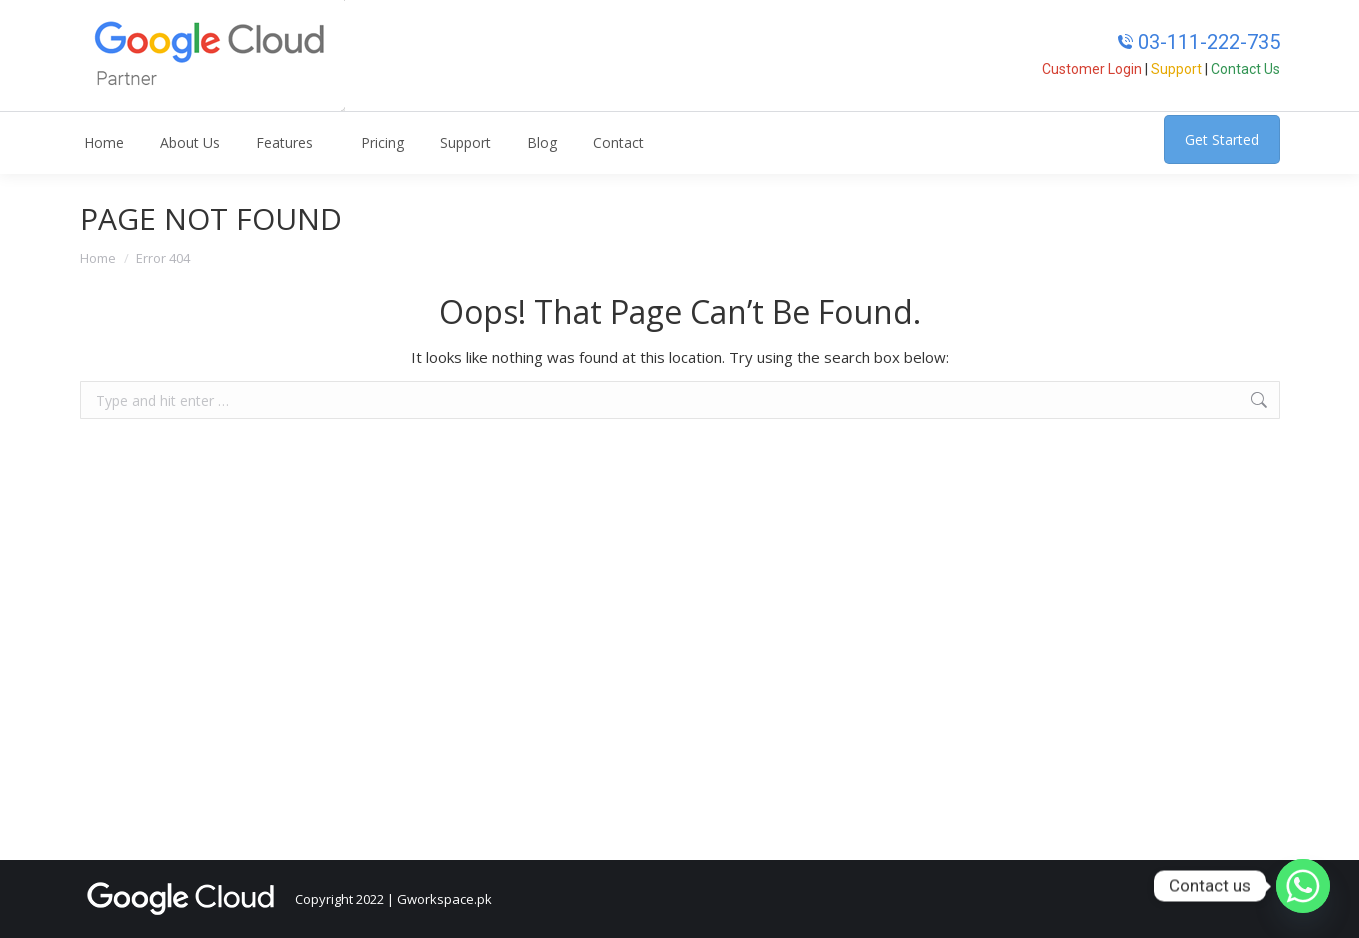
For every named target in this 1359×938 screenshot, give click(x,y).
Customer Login (1092, 69)
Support (1176, 69)
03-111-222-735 (1198, 42)
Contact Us (1245, 69)
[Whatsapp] (1303, 886)
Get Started (1222, 139)
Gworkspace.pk (444, 899)
